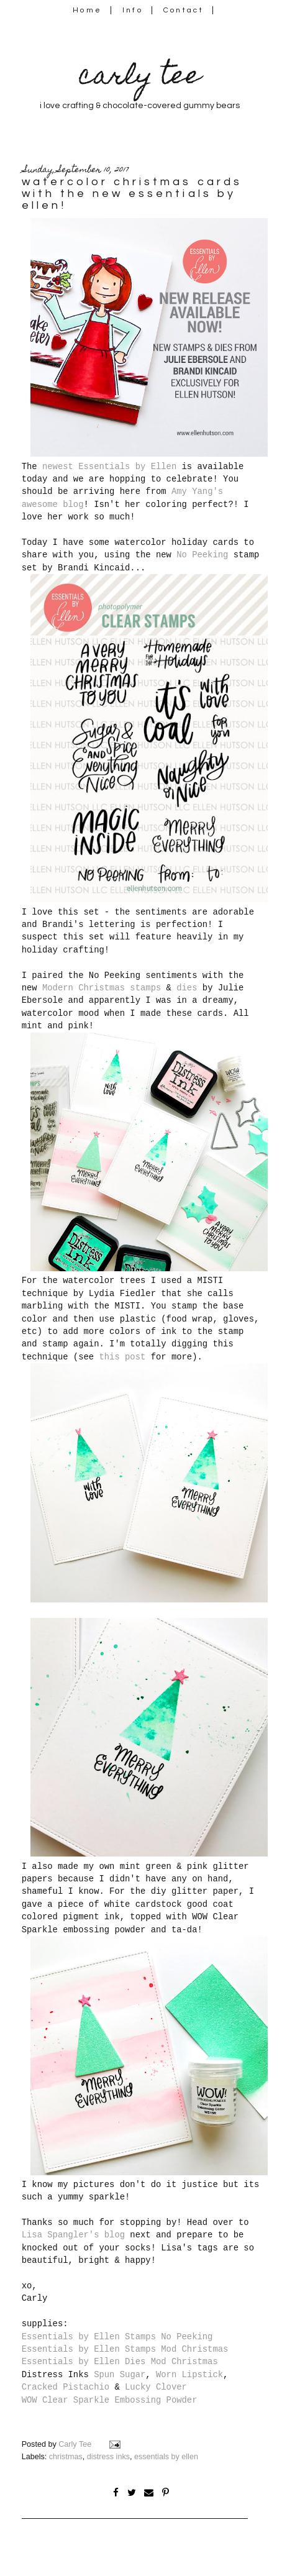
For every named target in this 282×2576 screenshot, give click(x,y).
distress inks (108, 2456)
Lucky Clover (156, 2387)
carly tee (140, 78)
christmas (66, 2456)
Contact (183, 10)
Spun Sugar (119, 2375)
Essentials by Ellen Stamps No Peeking (117, 2337)
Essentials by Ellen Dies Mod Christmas (120, 2362)
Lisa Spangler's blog (73, 2235)
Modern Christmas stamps (101, 988)
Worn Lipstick (189, 2375)
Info (132, 10)
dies (186, 988)
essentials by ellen (166, 2456)
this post (122, 1357)
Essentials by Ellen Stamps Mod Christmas (125, 2349)
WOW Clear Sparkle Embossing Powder (110, 2400)
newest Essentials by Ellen (109, 467)
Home (87, 10)
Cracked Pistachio (65, 2387)
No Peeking (202, 555)
